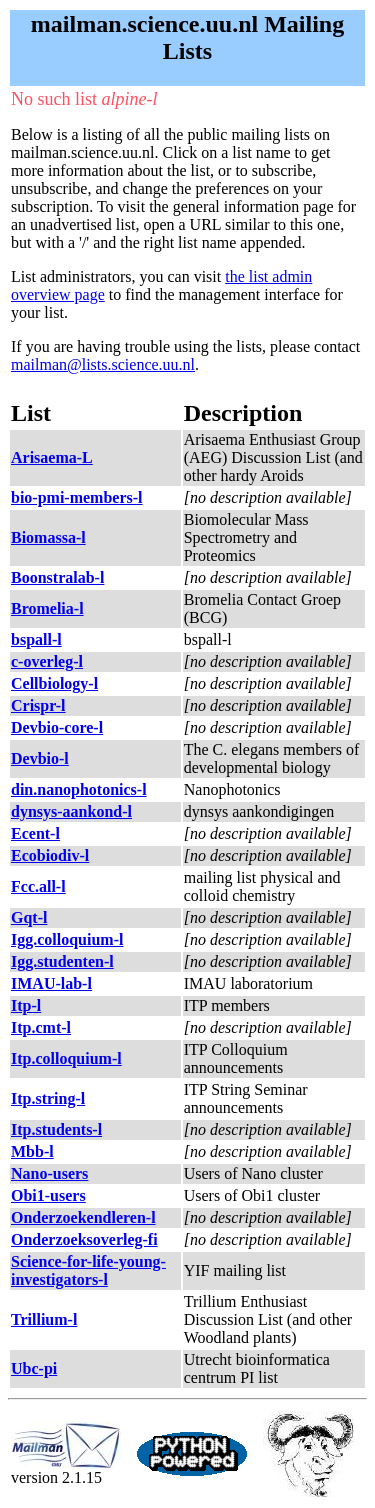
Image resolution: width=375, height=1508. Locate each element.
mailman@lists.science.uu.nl (103, 364)
